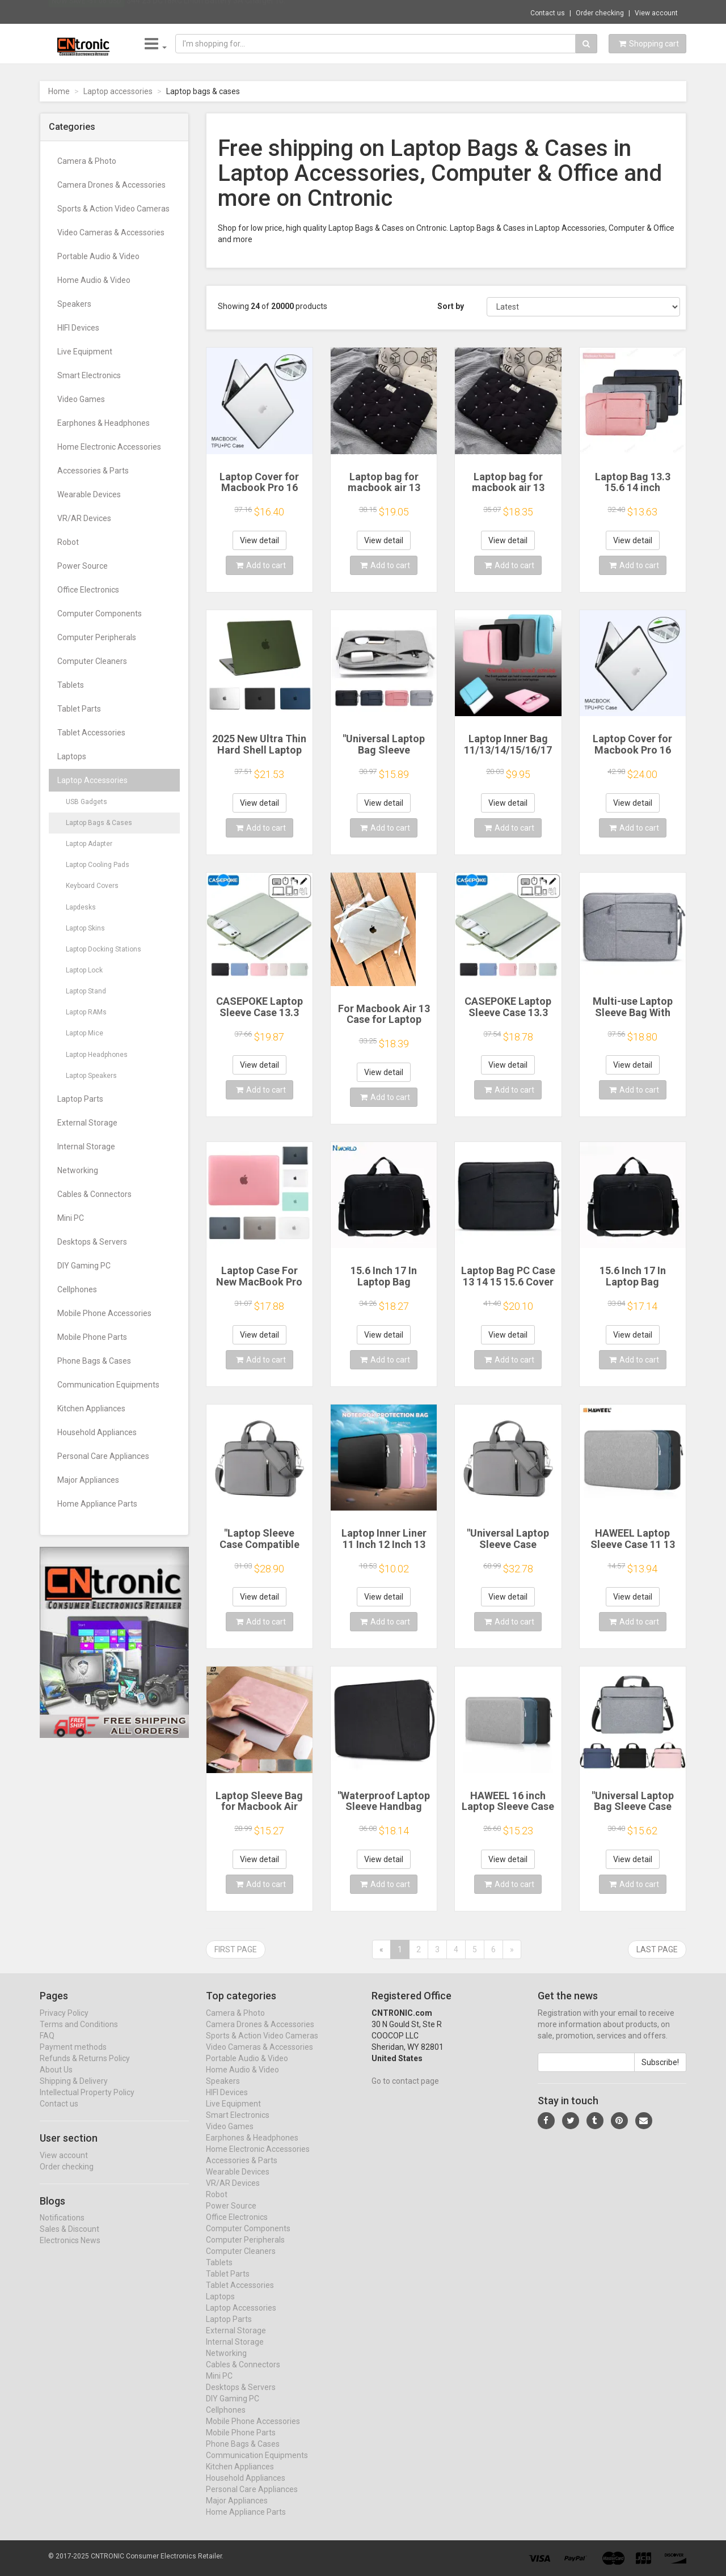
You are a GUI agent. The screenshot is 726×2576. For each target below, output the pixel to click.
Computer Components (99, 613)
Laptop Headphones (97, 1055)
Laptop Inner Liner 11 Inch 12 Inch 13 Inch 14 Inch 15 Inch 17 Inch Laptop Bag (383, 1549)
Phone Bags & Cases (94, 1360)
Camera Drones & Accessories (111, 184)
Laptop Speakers (91, 1076)
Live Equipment (84, 351)
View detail (259, 540)
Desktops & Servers (92, 1241)
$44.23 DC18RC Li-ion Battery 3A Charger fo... (207, 11)
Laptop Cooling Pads (97, 865)
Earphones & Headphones (103, 423)
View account (656, 13)
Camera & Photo (86, 161)
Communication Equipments (108, 1384)
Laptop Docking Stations (103, 949)
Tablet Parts (79, 708)
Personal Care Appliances (103, 1456)
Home (59, 91)
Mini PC (70, 1218)
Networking (77, 1170)
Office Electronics (88, 589)
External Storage (87, 1122)
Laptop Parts (80, 1098)
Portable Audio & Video (98, 256)
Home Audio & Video (93, 280)
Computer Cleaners (92, 661)
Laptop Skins (85, 928)
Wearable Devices (89, 494)
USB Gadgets (86, 802)
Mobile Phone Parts (92, 1337)
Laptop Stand (86, 991)
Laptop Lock (84, 970)
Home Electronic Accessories (109, 446)
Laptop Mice (84, 1033)
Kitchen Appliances (91, 1408)
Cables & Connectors (94, 1194)
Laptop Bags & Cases (99, 823)
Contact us (547, 13)
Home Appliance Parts (97, 1503)
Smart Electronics (89, 375)
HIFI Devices (78, 327)
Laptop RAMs (86, 1012)
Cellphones (77, 1289)
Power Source (82, 565)
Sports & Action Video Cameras (113, 208)
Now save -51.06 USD (86, 12)
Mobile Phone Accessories (104, 1313)
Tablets (70, 685)
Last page (657, 1949)
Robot (68, 542)
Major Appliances (88, 1479)
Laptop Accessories (92, 780)
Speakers (74, 303)
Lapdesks (81, 907)
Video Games (81, 399)
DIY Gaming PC (84, 1265)
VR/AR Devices (84, 518)
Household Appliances (97, 1432)
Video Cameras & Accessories (110, 232)
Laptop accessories (118, 91)
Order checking (600, 13)
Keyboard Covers (92, 886)
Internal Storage (86, 1146)
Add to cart (261, 565)
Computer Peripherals (96, 637)
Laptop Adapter (89, 844)
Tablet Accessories (91, 732)
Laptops (71, 756)
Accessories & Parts (93, 470)
